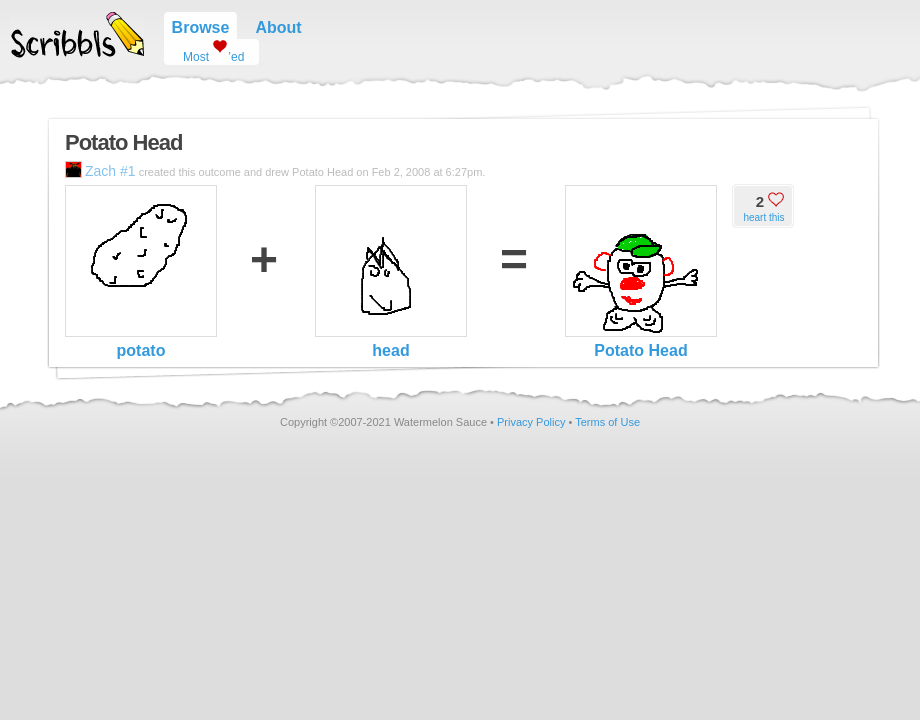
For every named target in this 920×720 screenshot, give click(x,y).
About (278, 27)
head (391, 272)
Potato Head (641, 272)
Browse (201, 27)
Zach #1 (100, 171)
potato (141, 272)
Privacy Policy (531, 422)
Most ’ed (206, 51)
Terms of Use (607, 422)
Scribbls (77, 35)
